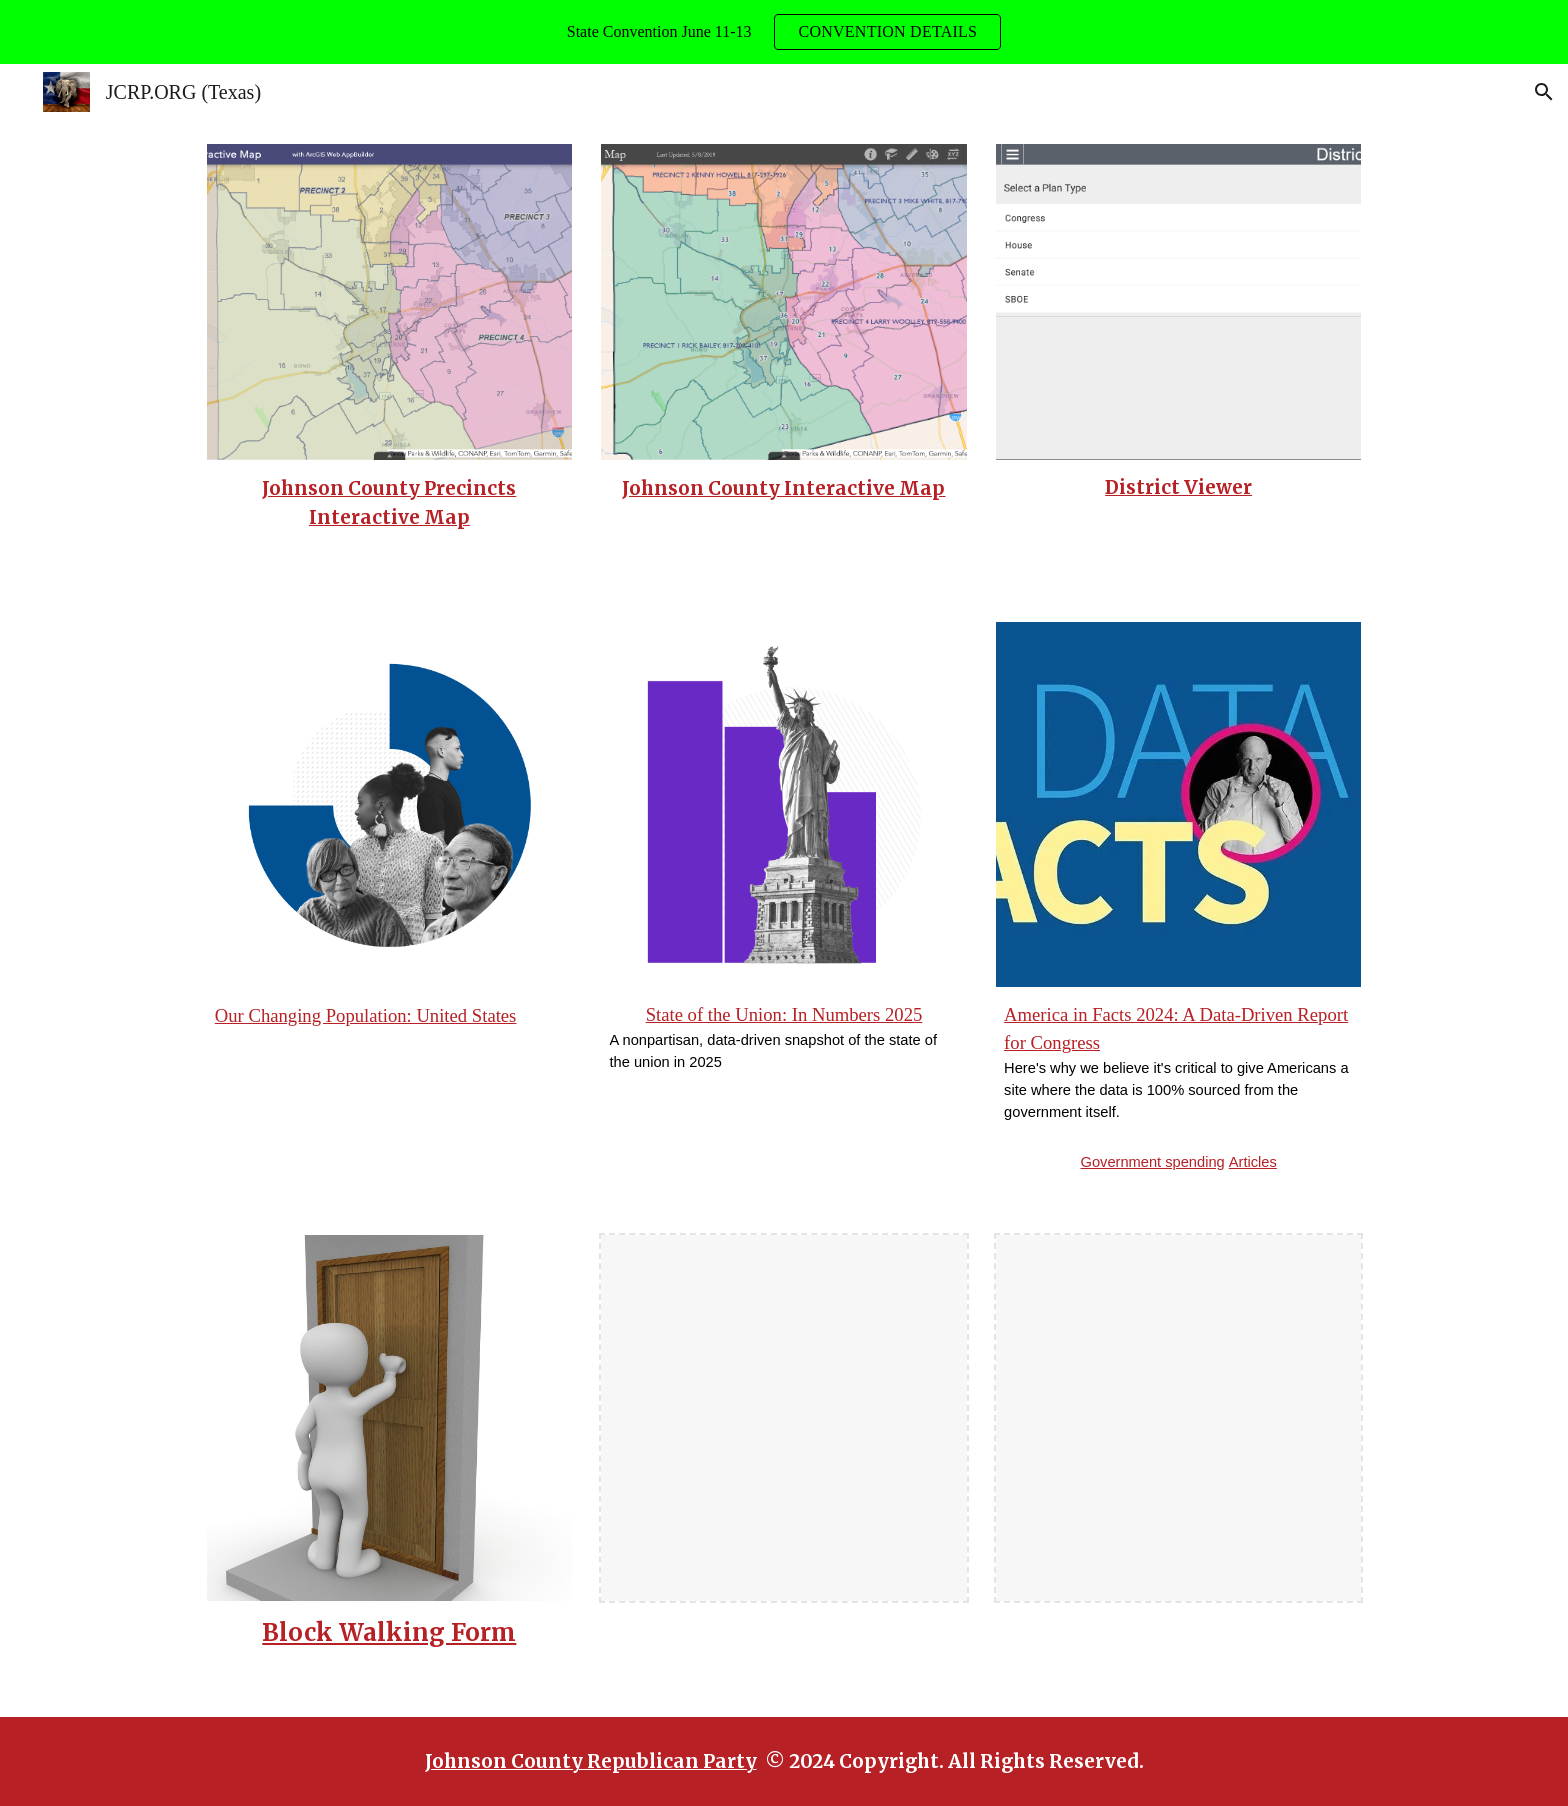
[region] (784, 32)
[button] (1544, 92)
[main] (389, 503)
